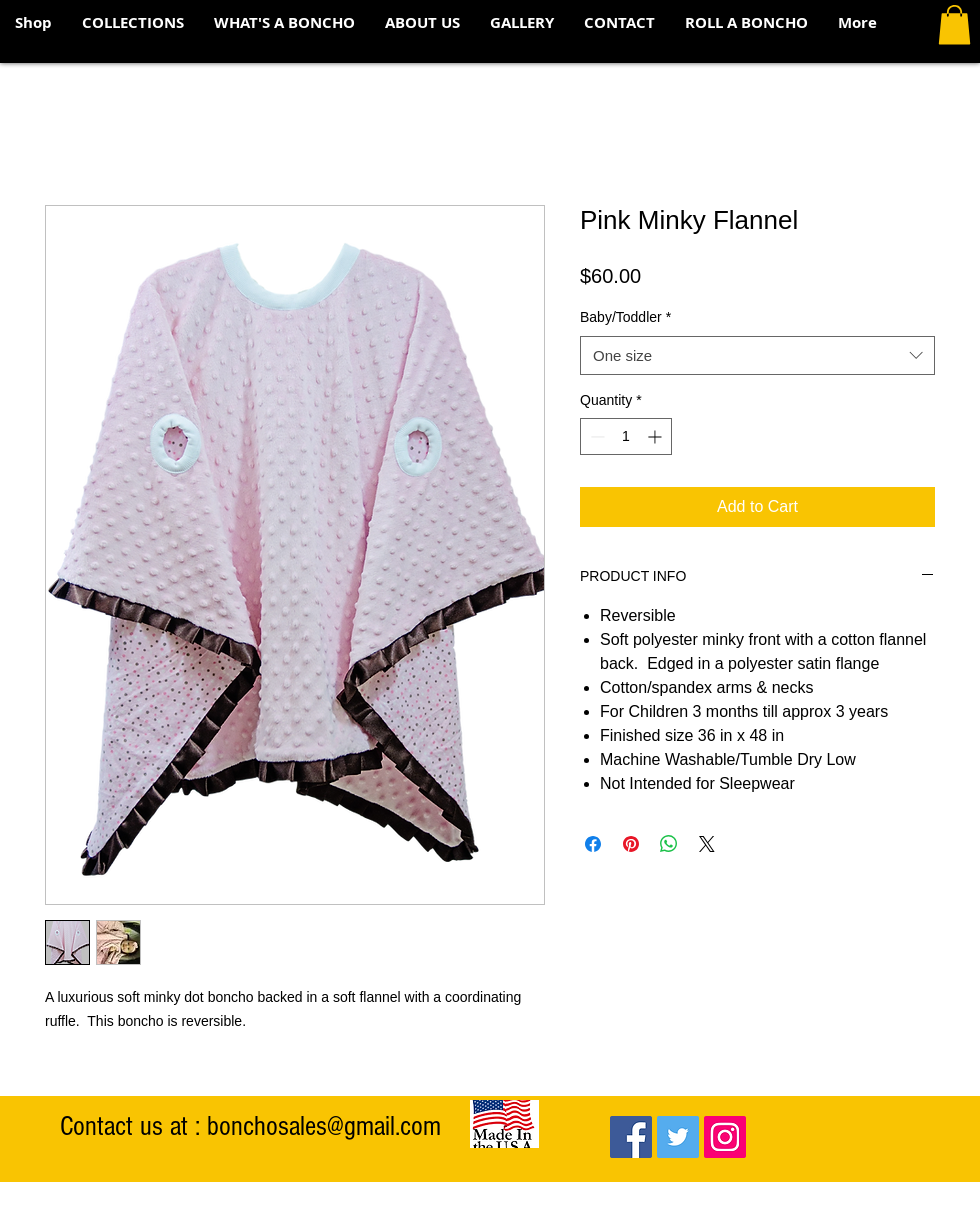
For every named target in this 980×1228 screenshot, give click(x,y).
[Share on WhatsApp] (669, 844)
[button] (133, 23)
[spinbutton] (626, 436)
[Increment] (656, 436)
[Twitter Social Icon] (678, 1137)
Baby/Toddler (625, 317)
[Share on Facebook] (593, 844)
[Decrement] (595, 436)
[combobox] (757, 355)
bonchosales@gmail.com (324, 1126)
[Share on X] (707, 844)
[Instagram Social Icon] (725, 1137)
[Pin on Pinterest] (631, 844)
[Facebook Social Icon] (631, 1137)
